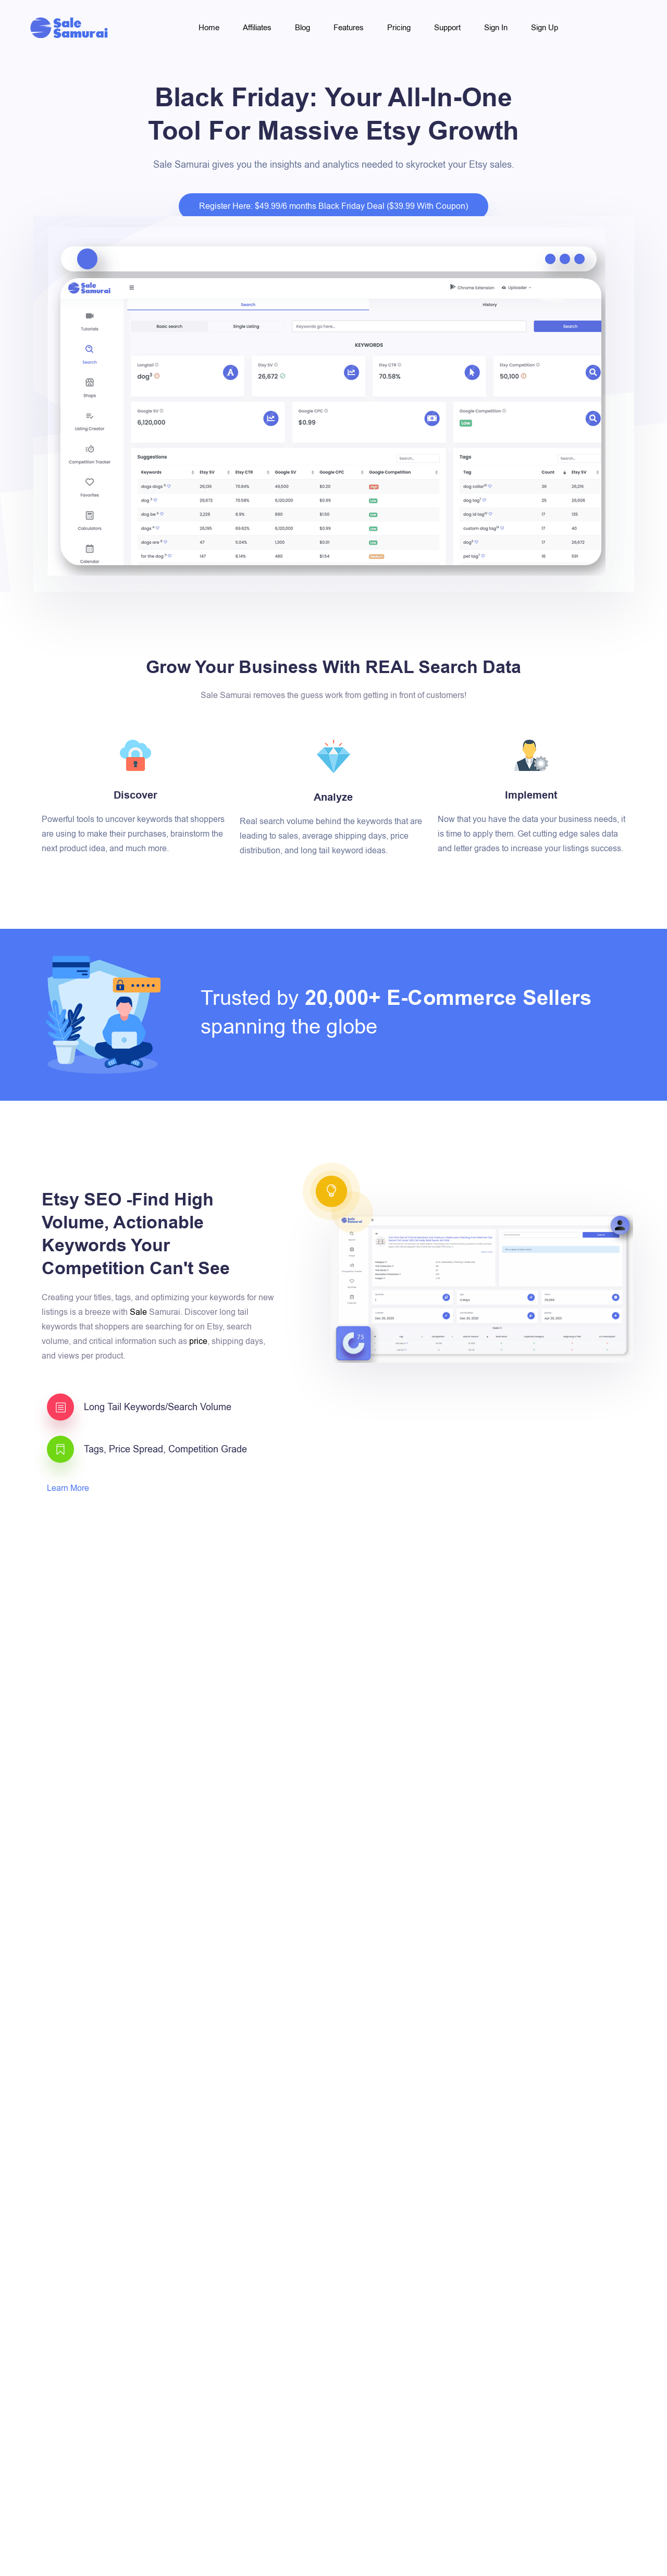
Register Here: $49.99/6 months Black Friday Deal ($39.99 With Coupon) (333, 206)
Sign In (496, 27)
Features (349, 27)
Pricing (399, 27)
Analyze (333, 797)
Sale (138, 1312)
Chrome (490, 1715)
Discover (135, 795)
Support (447, 27)
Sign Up (544, 27)
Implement (531, 795)
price (198, 1341)
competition (546, 1744)
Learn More (69, 1488)
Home (209, 27)
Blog (302, 27)
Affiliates (257, 27)
